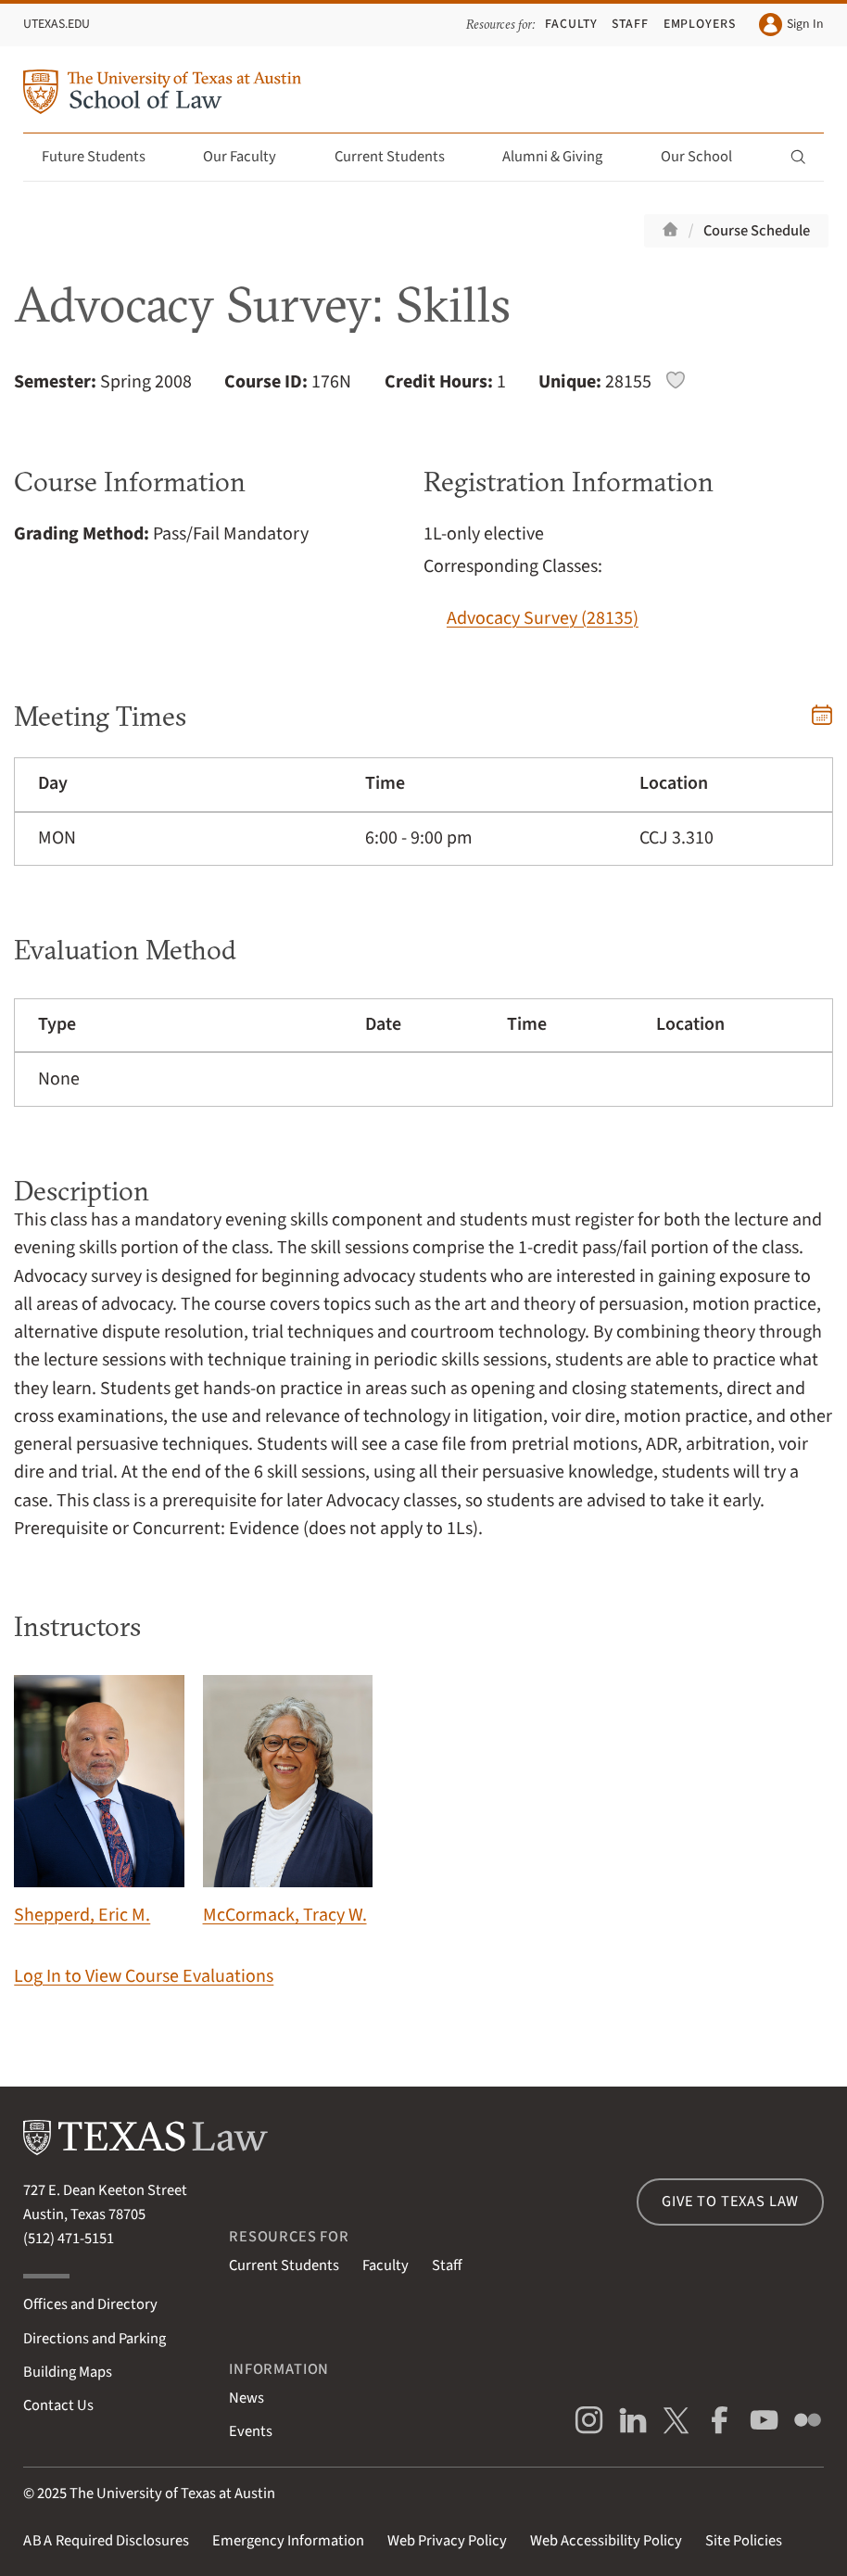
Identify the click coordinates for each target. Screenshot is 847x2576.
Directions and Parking (94, 2339)
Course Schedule (756, 231)
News (246, 2398)
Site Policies (743, 2541)
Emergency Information (288, 2541)
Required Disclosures (106, 2541)
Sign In (791, 24)
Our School (707, 157)
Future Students (104, 157)
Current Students (400, 157)
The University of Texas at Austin (172, 2493)
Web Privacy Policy (447, 2541)
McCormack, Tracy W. (288, 1801)
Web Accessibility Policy (606, 2541)
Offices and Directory (90, 2304)
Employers (700, 24)
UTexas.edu (56, 24)
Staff (630, 24)
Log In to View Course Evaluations (143, 1976)
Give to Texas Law (730, 2201)
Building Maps (67, 2372)
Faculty (571, 24)
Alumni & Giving (563, 157)
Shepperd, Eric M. (98, 1801)
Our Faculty (250, 157)
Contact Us (58, 2405)
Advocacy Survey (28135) (542, 618)
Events (250, 2431)
